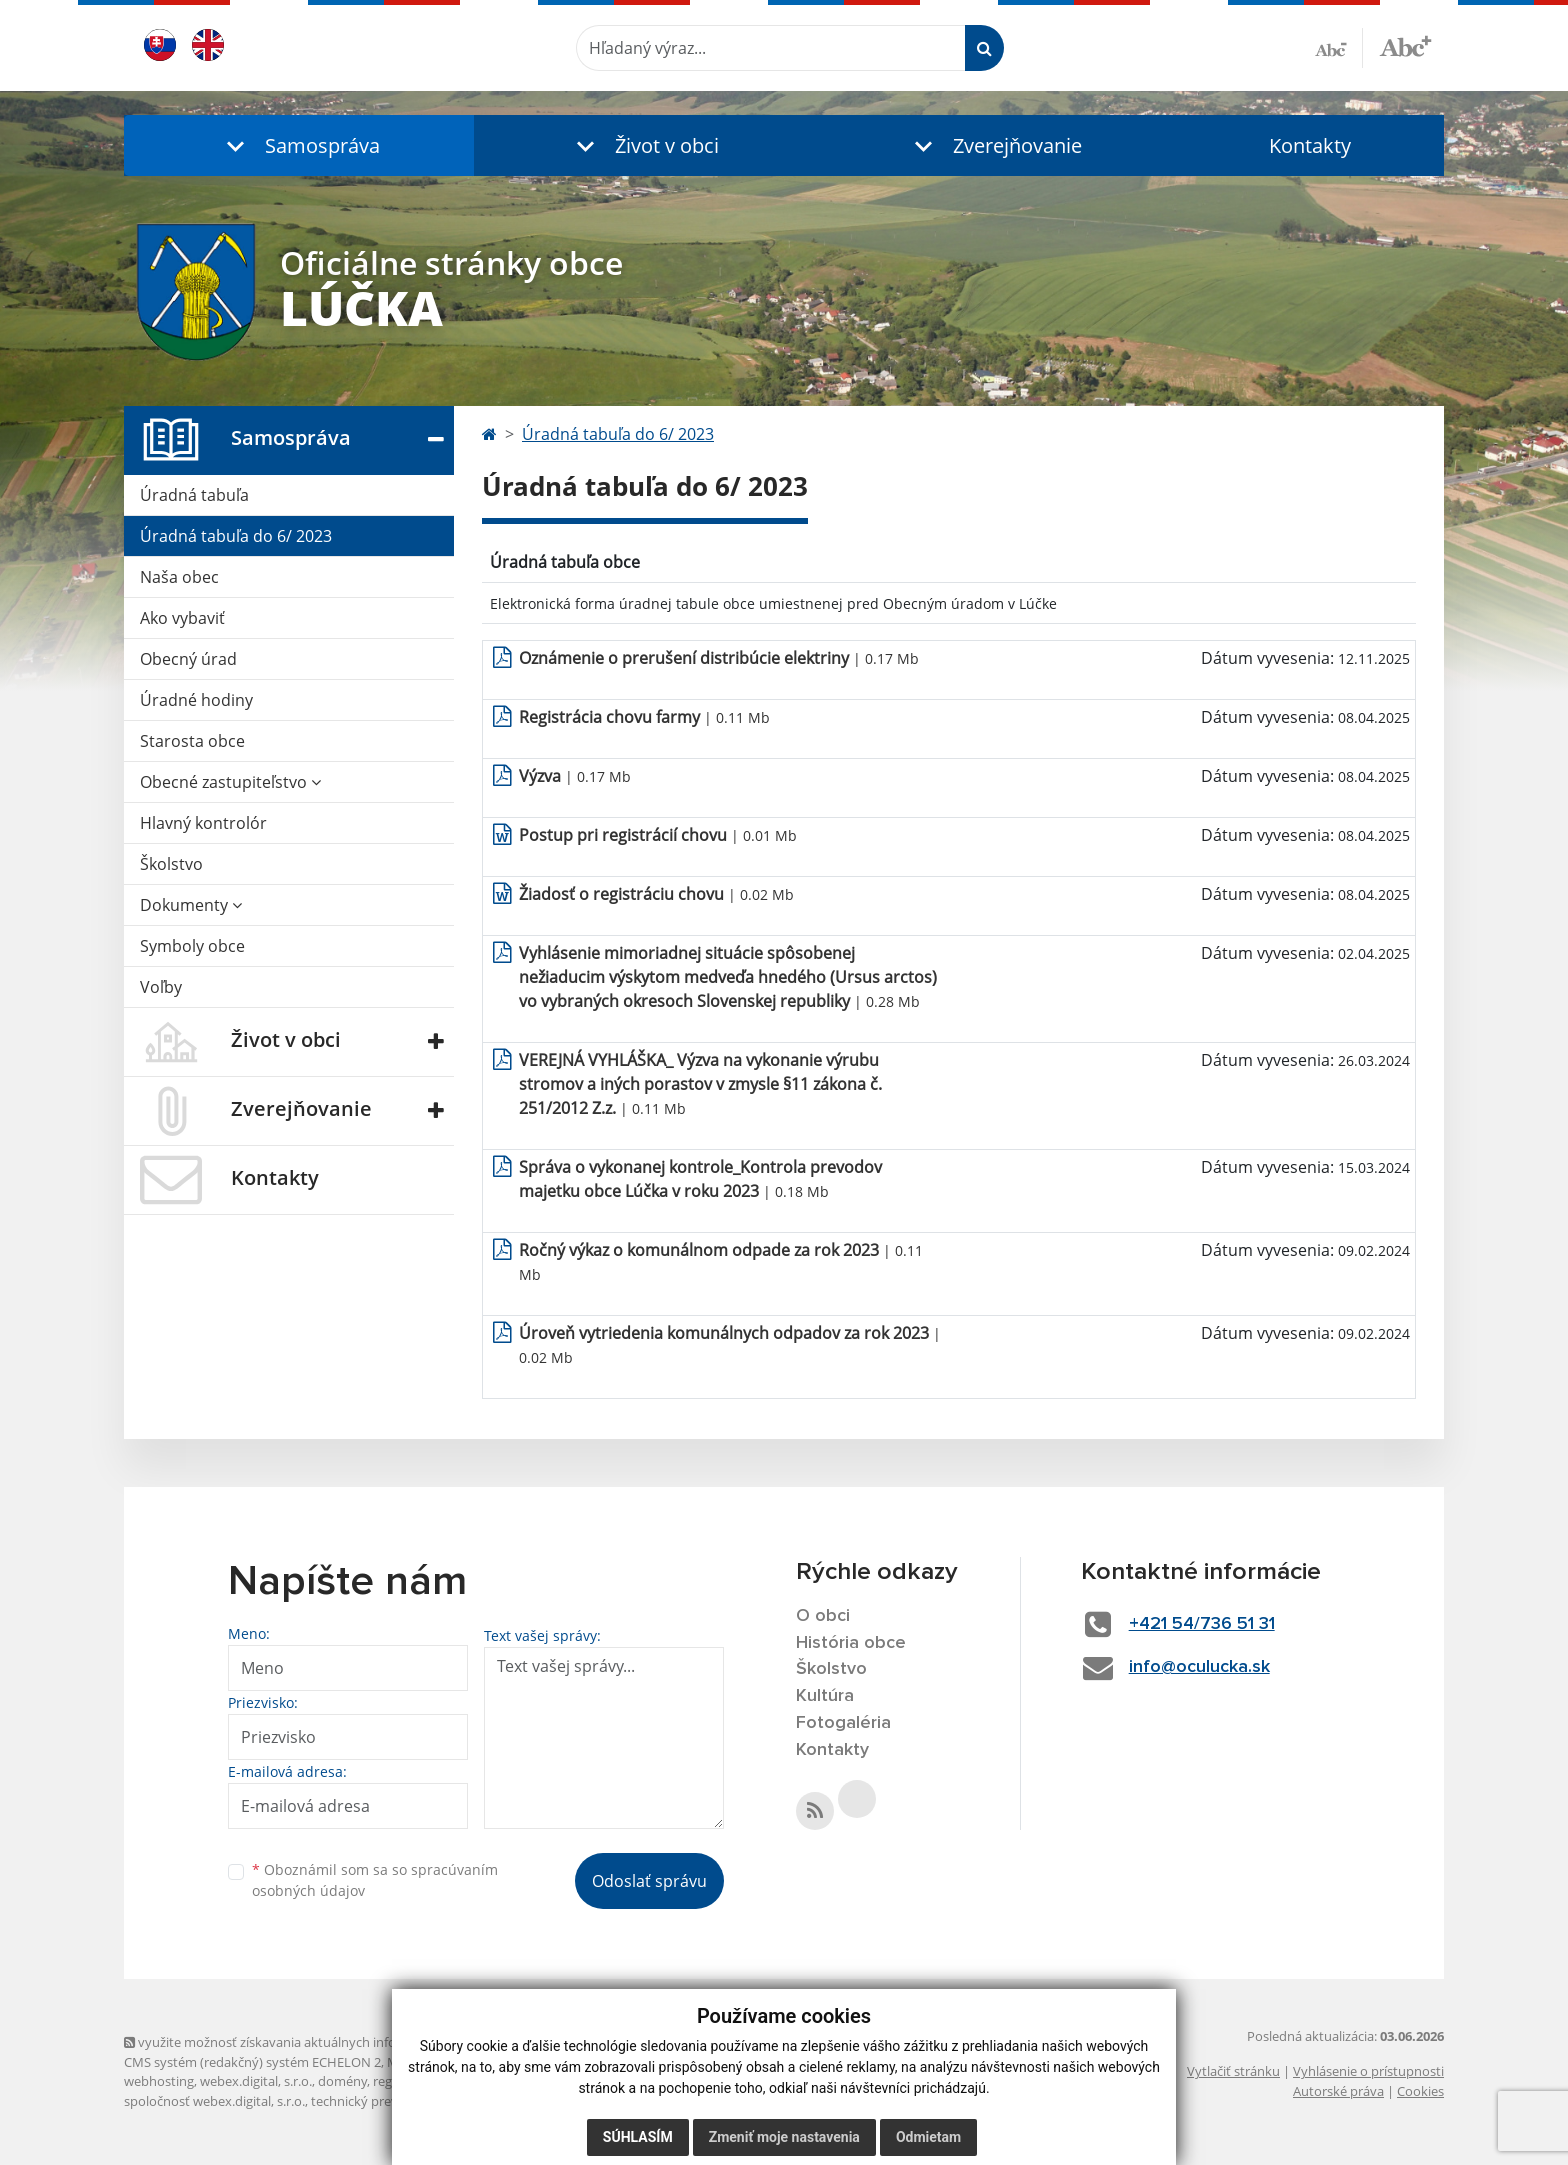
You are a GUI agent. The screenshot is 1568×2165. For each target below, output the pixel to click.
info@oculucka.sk (1199, 1667)
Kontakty (1310, 145)
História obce (851, 1643)
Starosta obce (192, 741)
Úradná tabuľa (194, 495)
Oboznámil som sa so (375, 1880)
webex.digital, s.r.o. (256, 2081)
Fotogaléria (843, 1723)
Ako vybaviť (182, 618)
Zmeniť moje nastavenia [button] (784, 2137)
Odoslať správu (649, 1881)
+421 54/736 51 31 (1202, 1624)
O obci (823, 1616)
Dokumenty (191, 905)
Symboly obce (192, 946)
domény (342, 2081)
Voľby (161, 987)
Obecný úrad (188, 659)
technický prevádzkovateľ (387, 2101)
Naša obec (179, 577)
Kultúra (825, 1696)
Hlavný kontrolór (203, 823)
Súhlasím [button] (638, 2137)
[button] (299, 145)
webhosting (159, 2081)
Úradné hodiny (196, 700)
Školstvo (171, 864)
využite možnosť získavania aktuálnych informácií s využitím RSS (322, 2042)
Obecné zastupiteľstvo (230, 782)
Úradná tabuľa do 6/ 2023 (236, 536)
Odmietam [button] (928, 2137)
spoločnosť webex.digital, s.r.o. (214, 2101)
